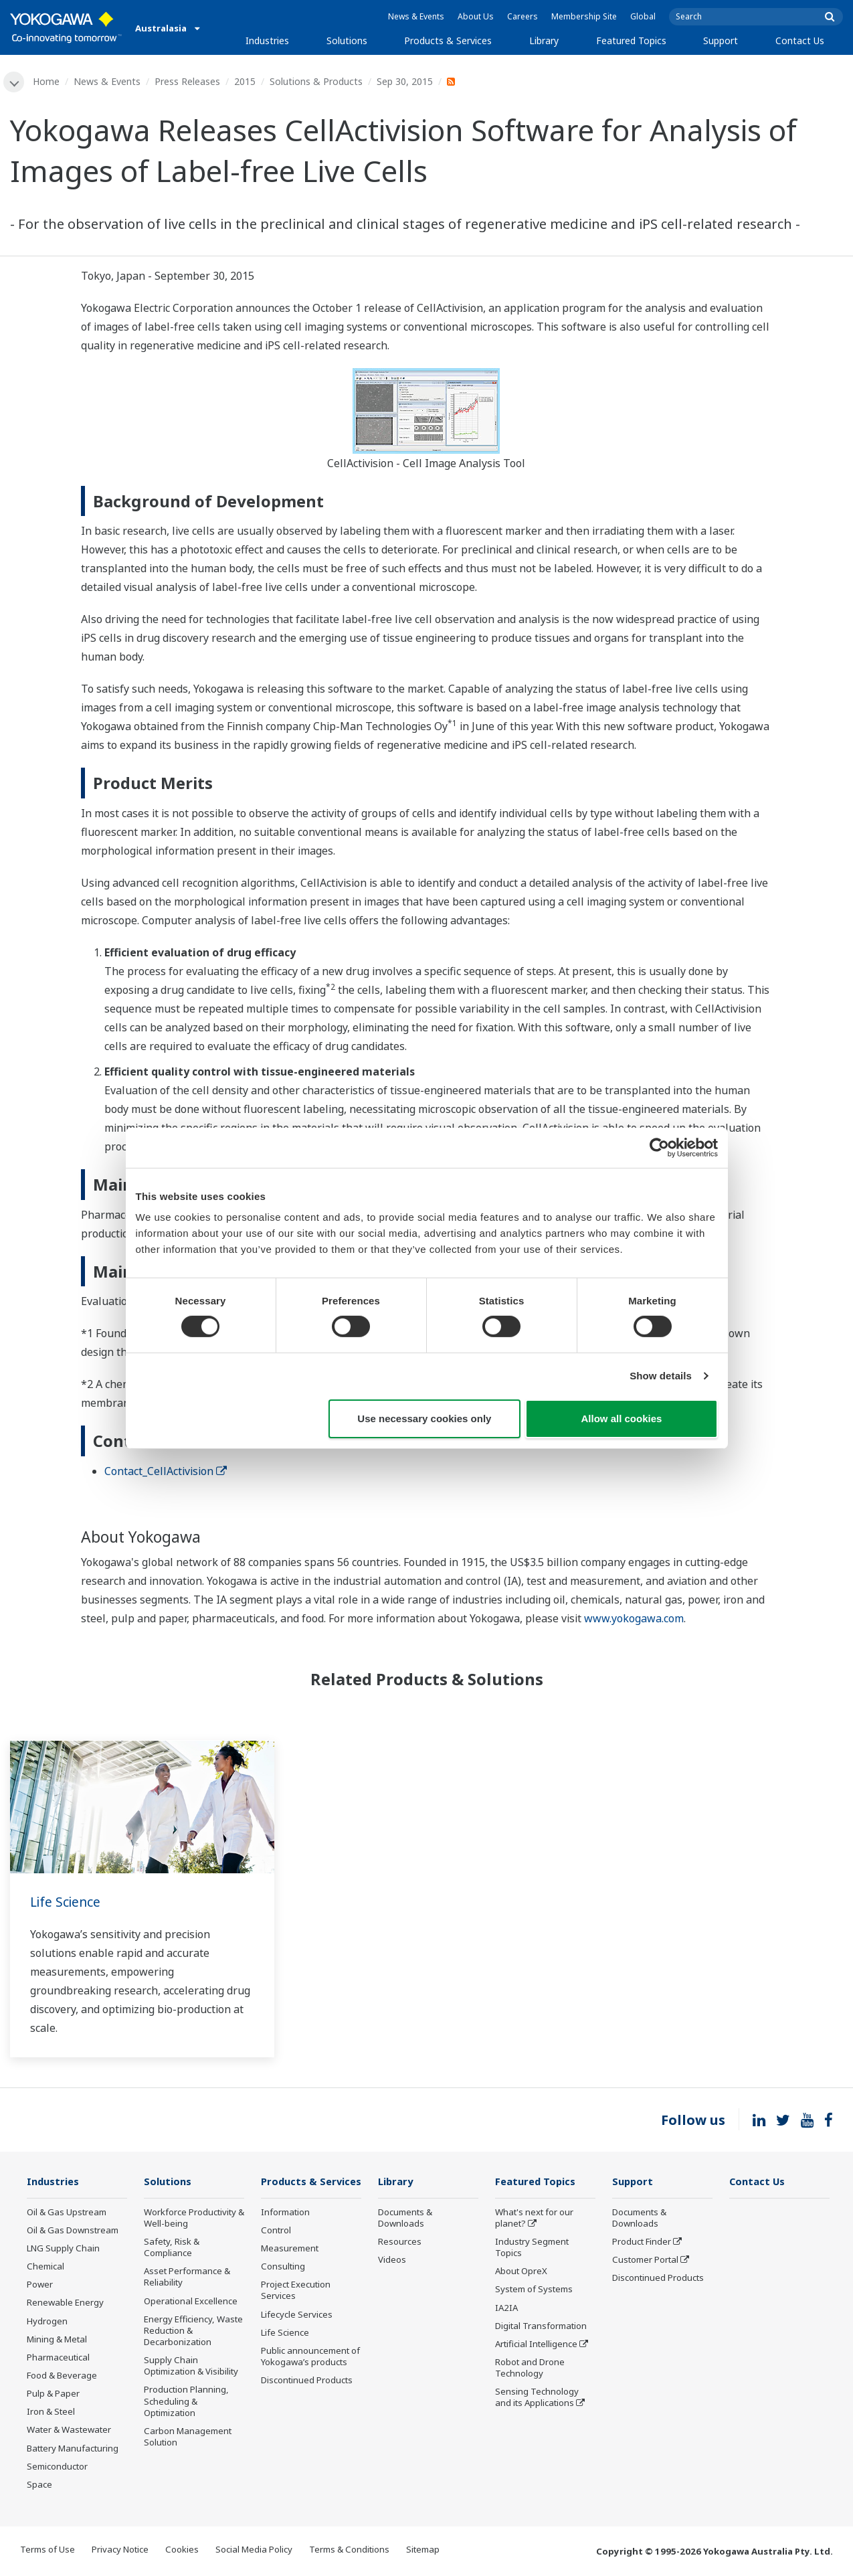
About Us (476, 16)
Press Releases (188, 81)
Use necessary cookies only (424, 1418)
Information (285, 2232)
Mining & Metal (57, 2340)
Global (643, 16)
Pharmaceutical (58, 2358)
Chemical (45, 2267)
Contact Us (799, 40)
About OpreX (521, 2272)
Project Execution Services (295, 2310)
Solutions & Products (316, 81)
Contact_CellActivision (165, 1471)
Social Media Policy (253, 2551)
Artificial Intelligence (536, 2345)
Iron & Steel (51, 2413)
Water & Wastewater (69, 2431)
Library (544, 40)
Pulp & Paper (53, 2395)
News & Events (416, 16)
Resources (399, 2243)
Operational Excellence (191, 2302)
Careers (522, 16)
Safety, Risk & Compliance (171, 2248)
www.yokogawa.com (634, 1619)
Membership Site (584, 16)
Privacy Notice (120, 2551)
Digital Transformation (541, 2326)
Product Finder (641, 2243)
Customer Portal (645, 2261)
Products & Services (448, 40)
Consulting (283, 2287)
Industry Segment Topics (532, 2248)
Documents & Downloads (405, 2218)
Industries (267, 40)
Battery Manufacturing (72, 2449)
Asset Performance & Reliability (187, 2278)
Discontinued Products (307, 2401)
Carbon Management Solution (187, 2438)
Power (40, 2286)
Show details (661, 1375)
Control (276, 2250)
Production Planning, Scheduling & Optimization (186, 2402)
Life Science (66, 1902)
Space (39, 2486)
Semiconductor (57, 2467)
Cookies (182, 2551)
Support (720, 40)
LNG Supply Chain (63, 2249)
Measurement (289, 2269)
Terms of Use (47, 2551)
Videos (392, 2261)
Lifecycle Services (297, 2334)
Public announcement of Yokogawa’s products (310, 2376)
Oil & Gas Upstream (66, 2213)
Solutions (346, 40)
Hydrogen (47, 2322)
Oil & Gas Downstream (72, 2231)
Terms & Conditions (349, 2551)
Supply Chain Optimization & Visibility (191, 2367)
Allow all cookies (621, 1418)
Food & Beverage (62, 2377)
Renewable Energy (65, 2304)
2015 (245, 81)
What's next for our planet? (534, 2218)
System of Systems (534, 2290)
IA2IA (506, 2308)
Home (46, 81)
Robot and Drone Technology (530, 2369)
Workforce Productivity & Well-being (194, 2218)
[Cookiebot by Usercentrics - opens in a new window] (659, 1147)
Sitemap (423, 2551)
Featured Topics (631, 40)
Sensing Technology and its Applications (537, 2398)
